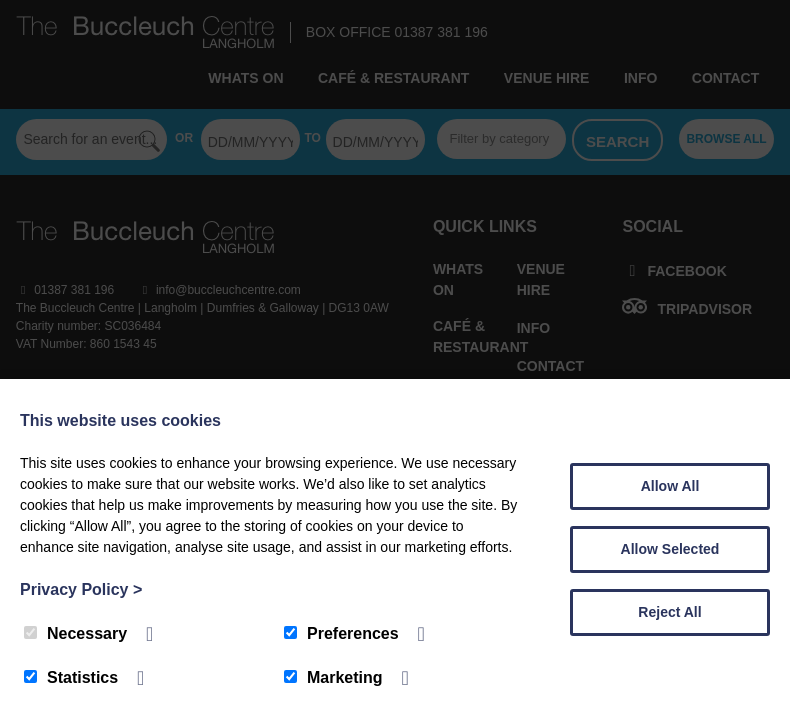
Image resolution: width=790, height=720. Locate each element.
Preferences (341, 633)
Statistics (71, 677)
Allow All (670, 486)
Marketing (333, 677)
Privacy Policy (81, 589)
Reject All (669, 612)
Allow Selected (670, 549)
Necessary (75, 633)
